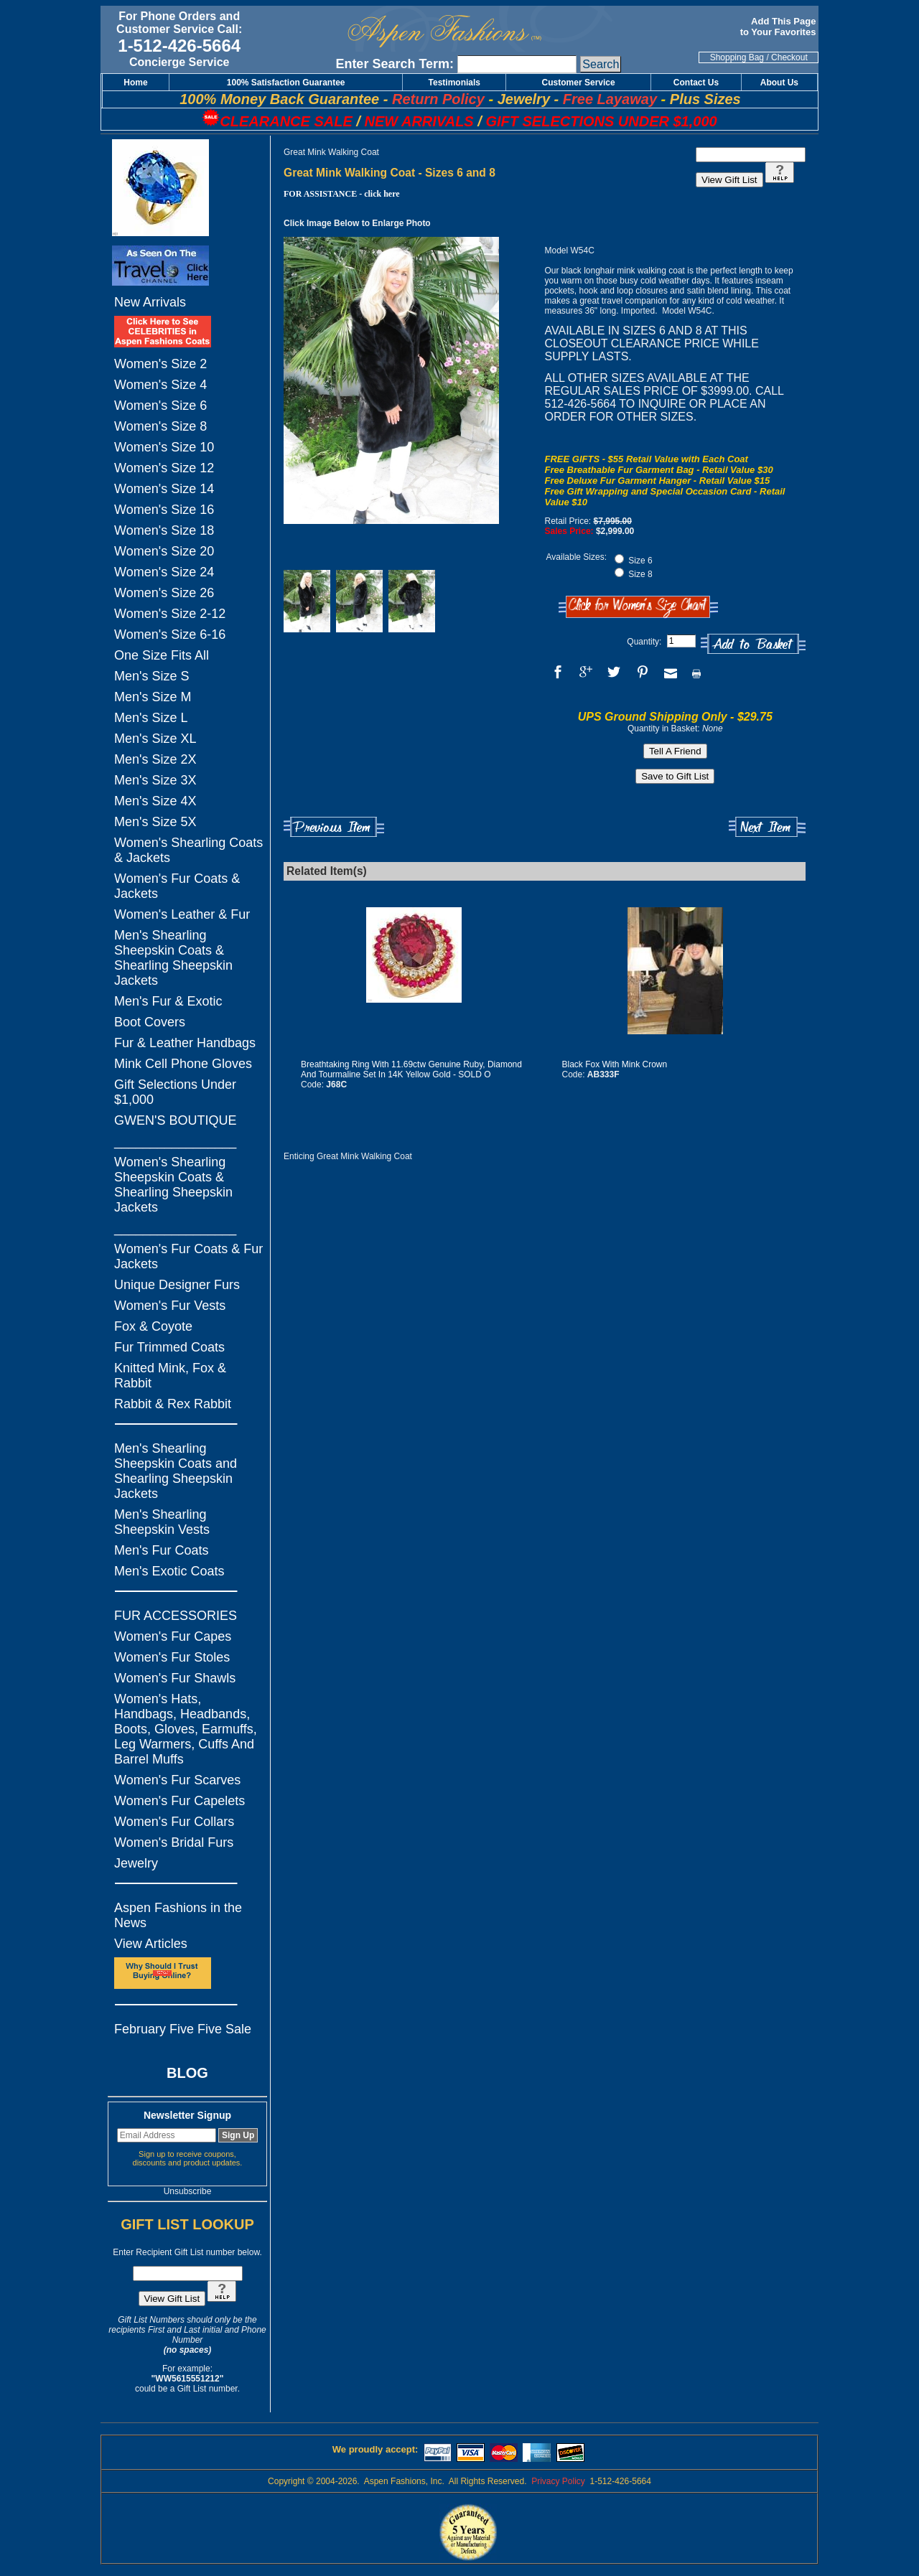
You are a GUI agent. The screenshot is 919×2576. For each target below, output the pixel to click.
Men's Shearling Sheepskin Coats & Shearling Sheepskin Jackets (173, 958)
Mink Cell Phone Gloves (183, 1064)
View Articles (150, 1943)
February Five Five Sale (182, 2029)
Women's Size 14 (164, 489)
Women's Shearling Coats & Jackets (188, 850)
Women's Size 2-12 (169, 613)
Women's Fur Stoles (172, 1657)
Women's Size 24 (164, 572)
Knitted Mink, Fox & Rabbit (170, 1375)
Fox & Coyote (153, 1326)
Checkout (789, 57)
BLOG (187, 2073)
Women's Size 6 (160, 405)
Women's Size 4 (160, 385)
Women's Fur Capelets (179, 1801)
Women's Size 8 (160, 426)
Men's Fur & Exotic (168, 1001)
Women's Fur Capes (172, 1636)
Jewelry (136, 1863)
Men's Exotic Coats (169, 1571)
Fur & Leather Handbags (185, 1043)
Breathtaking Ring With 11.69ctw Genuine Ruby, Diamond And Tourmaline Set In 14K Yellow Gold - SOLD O (411, 1069)
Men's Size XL (155, 738)
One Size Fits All (161, 655)
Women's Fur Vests (169, 1305)
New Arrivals (150, 302)
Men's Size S (151, 676)
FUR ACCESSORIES (175, 1615)
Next (767, 827)
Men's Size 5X (155, 822)
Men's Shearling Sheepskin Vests (162, 1522)
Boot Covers (149, 1022)
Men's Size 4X (155, 801)
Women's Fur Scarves (177, 1780)
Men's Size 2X (155, 759)
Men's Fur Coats (161, 1550)
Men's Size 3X (155, 780)
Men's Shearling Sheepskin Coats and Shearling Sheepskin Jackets (175, 1471)
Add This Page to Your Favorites (779, 26)
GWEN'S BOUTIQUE (175, 1120)
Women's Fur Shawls (174, 1678)
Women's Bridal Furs (173, 1842)
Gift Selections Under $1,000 (175, 1092)
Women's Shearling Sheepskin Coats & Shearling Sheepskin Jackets (173, 1184)
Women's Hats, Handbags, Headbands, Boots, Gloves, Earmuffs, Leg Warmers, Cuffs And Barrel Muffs (185, 1729)
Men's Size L (150, 718)
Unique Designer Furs (177, 1285)
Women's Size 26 (164, 593)
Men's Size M (152, 697)
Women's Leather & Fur (182, 914)
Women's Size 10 (164, 447)
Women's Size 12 (164, 468)
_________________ (175, 1141)
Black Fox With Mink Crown (615, 1064)
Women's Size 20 (164, 551)
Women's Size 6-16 (169, 634)
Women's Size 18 (164, 530)
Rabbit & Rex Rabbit (172, 1404)
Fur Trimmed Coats (169, 1347)
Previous (334, 827)
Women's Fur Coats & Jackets (177, 886)
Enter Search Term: (394, 64)
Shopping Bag (737, 57)
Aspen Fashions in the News (178, 1915)
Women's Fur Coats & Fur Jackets (188, 1256)
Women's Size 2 (160, 364)
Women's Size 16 (164, 509)
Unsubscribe (188, 2191)
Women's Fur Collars (174, 1821)
